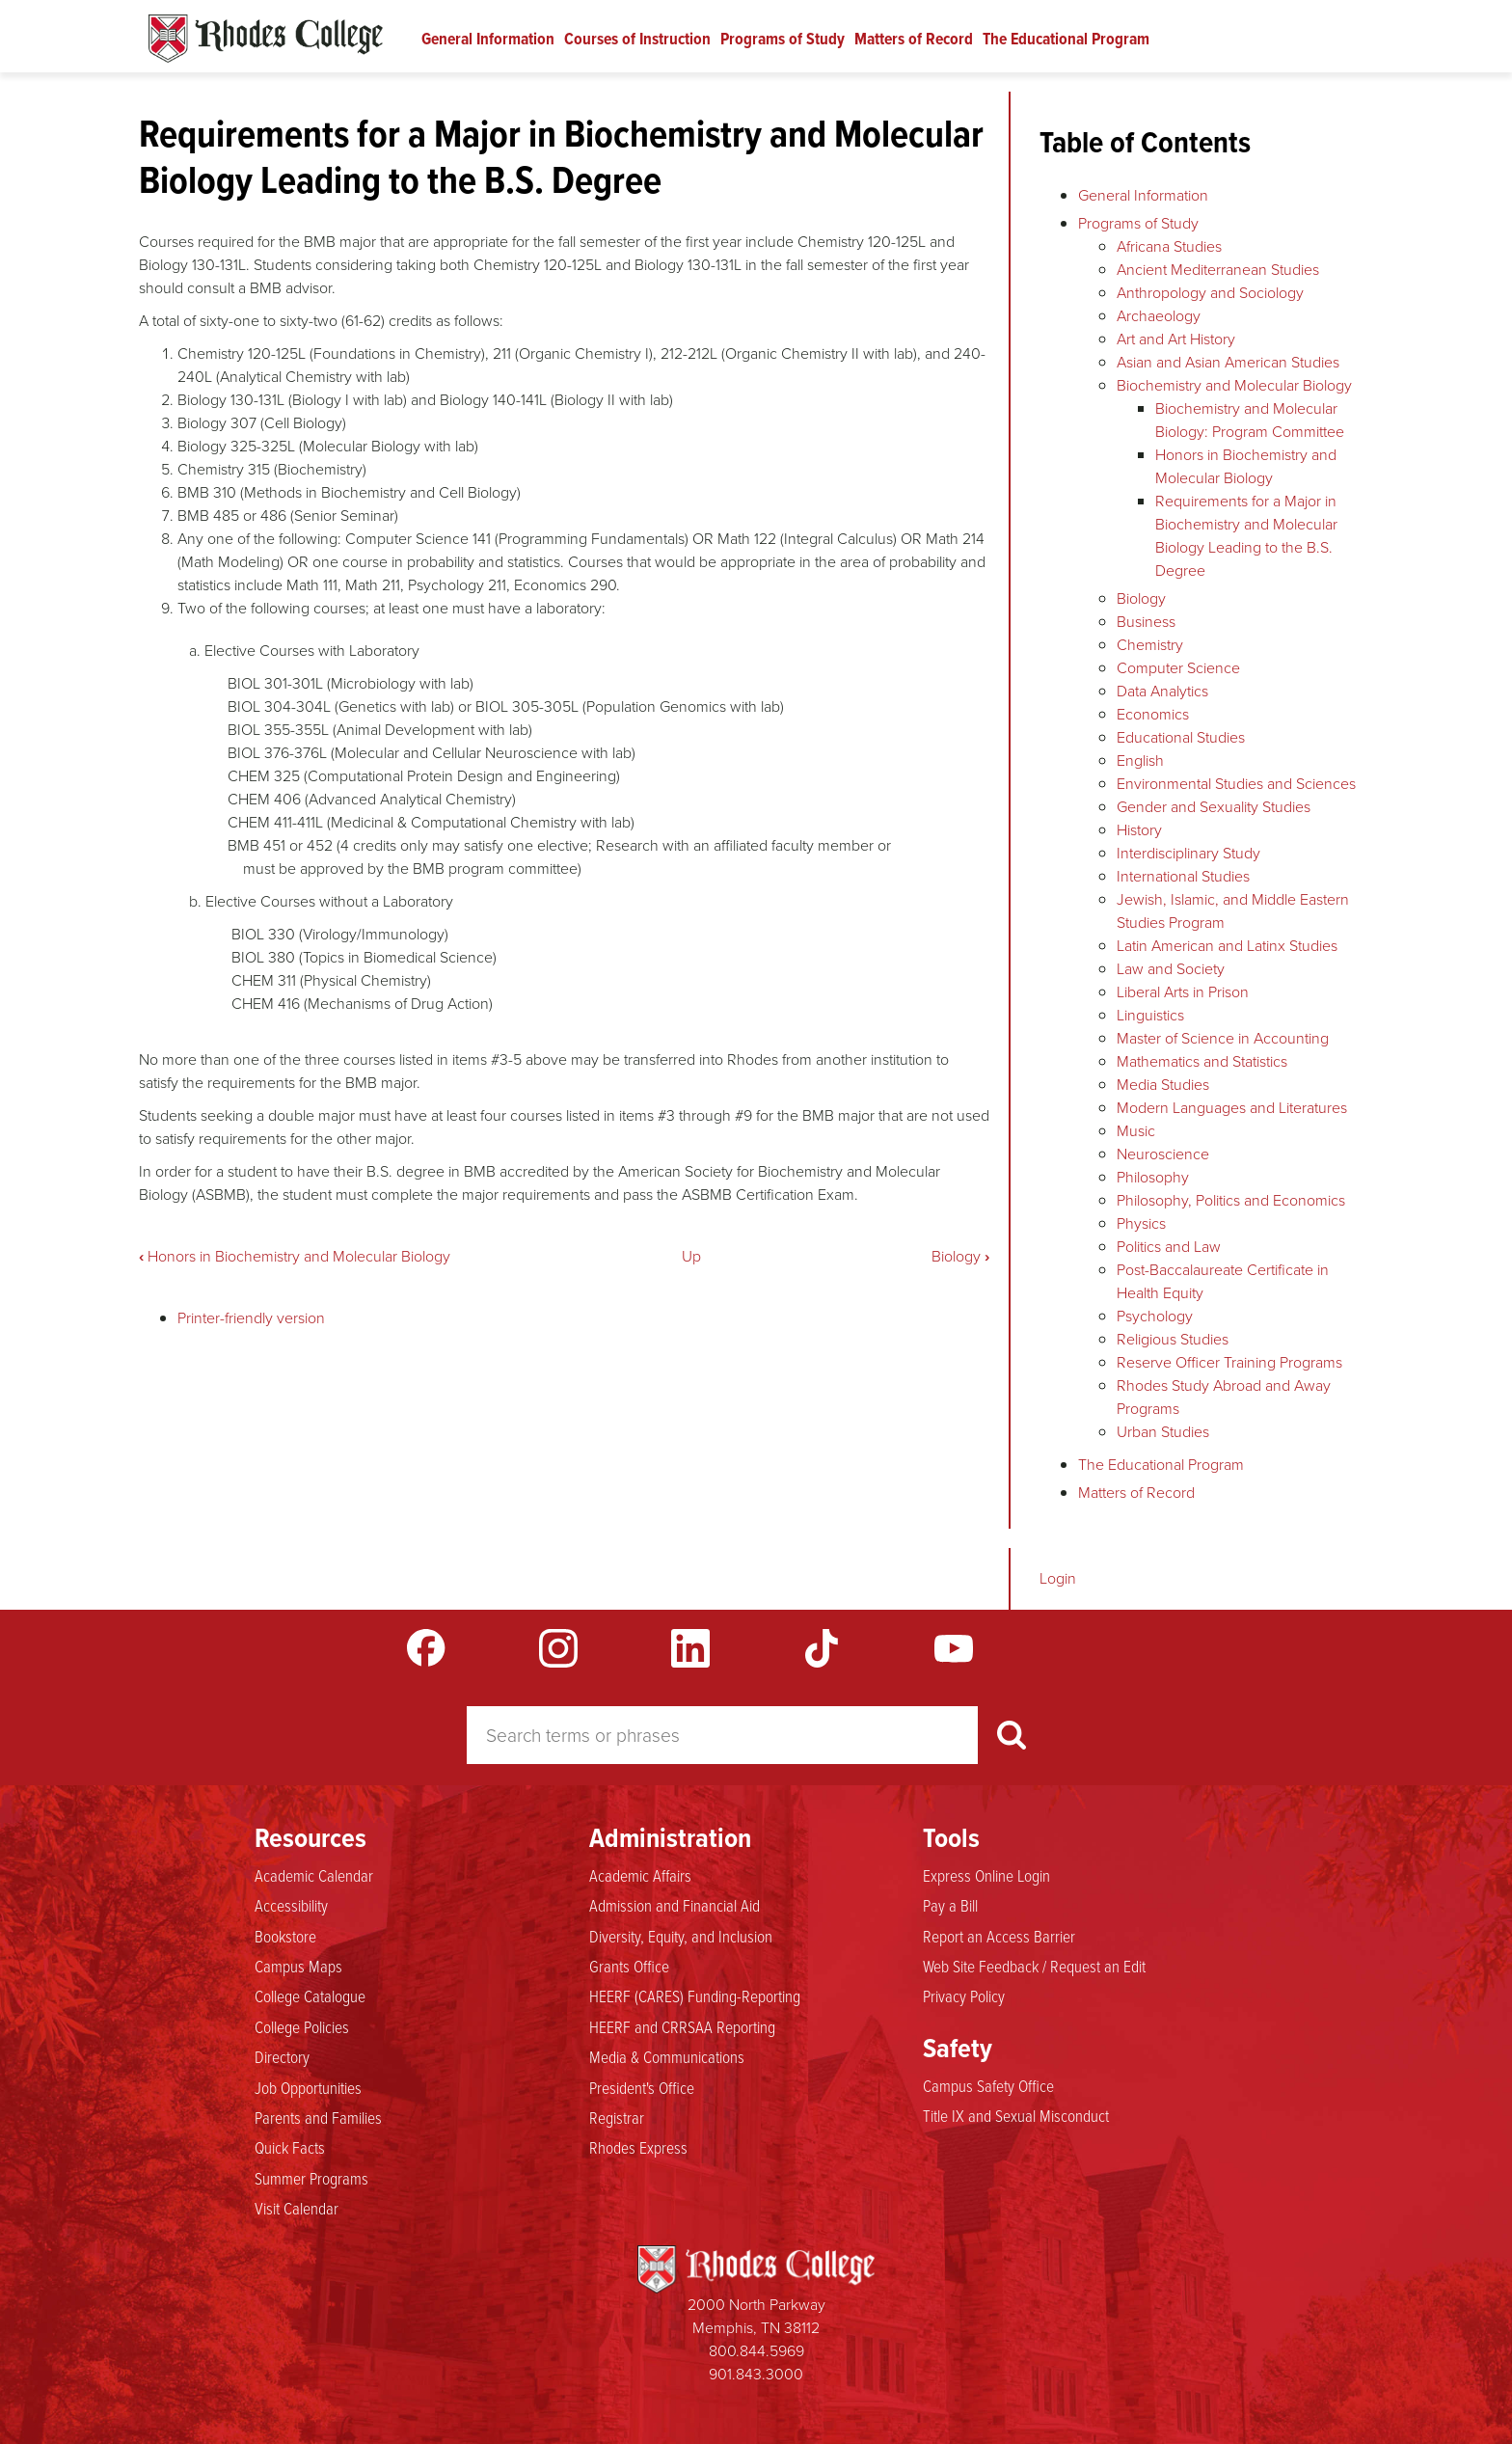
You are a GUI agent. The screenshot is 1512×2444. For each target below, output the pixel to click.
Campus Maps (298, 1966)
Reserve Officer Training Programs (1229, 1362)
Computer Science (1178, 668)
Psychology (1155, 1316)
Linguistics (1150, 1015)
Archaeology (1159, 316)
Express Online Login (986, 1875)
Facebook (426, 1648)
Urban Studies (1163, 1432)
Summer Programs (311, 2178)
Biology (960, 1256)
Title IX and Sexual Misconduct (1016, 2116)
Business (1146, 622)
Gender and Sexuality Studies (1213, 807)
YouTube (953, 1648)
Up (691, 1256)
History (1139, 830)
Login (1058, 1578)
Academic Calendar (314, 1875)
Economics (1153, 714)
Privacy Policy (964, 1996)
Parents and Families (318, 2118)
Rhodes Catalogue (265, 38)
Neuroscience (1163, 1154)
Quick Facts (290, 2147)
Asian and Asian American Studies (1228, 362)
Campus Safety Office (988, 2086)
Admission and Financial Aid (674, 1905)
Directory (282, 2057)
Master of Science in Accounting (1223, 1038)
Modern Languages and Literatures (1232, 1108)
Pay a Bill (950, 1905)
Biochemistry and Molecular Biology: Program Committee (1249, 420)
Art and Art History (1176, 339)
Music (1136, 1131)
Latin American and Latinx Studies (1227, 946)
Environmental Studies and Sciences (1236, 784)
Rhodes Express (638, 2147)
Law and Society (1171, 969)
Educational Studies (1181, 737)
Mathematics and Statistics (1202, 1061)
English (1140, 760)
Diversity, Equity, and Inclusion (680, 1936)
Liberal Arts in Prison (1183, 992)
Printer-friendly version (251, 1318)
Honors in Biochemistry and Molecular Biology (294, 1256)
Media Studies (1163, 1084)
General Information (487, 38)
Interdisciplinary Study (1188, 853)
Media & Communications (666, 2057)
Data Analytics (1162, 691)
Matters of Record (913, 38)
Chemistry (1150, 645)
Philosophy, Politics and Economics (1231, 1200)
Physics (1141, 1223)
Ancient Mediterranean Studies (1218, 269)
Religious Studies (1172, 1339)
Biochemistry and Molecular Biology (1234, 385)
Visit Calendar (296, 2208)
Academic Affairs (640, 1875)
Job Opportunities (308, 2088)
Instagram (558, 1648)
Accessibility (291, 1905)
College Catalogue (310, 1996)
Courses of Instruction (637, 38)
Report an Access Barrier (999, 1936)
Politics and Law (1169, 1247)
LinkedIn (690, 1648)
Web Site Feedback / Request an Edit (1034, 1966)
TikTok (821, 1648)
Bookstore (285, 1936)
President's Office (641, 2088)
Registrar (616, 2118)
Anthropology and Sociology (1210, 293)
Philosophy (1153, 1177)
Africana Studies (1169, 246)
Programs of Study (782, 38)
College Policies (302, 2027)
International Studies (1183, 876)
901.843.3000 (756, 2374)
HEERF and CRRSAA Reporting (682, 2027)
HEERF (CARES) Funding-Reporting (694, 1996)
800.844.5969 (756, 2351)
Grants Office (629, 1966)
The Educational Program (1066, 38)
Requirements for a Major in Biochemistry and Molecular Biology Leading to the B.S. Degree (1246, 536)
